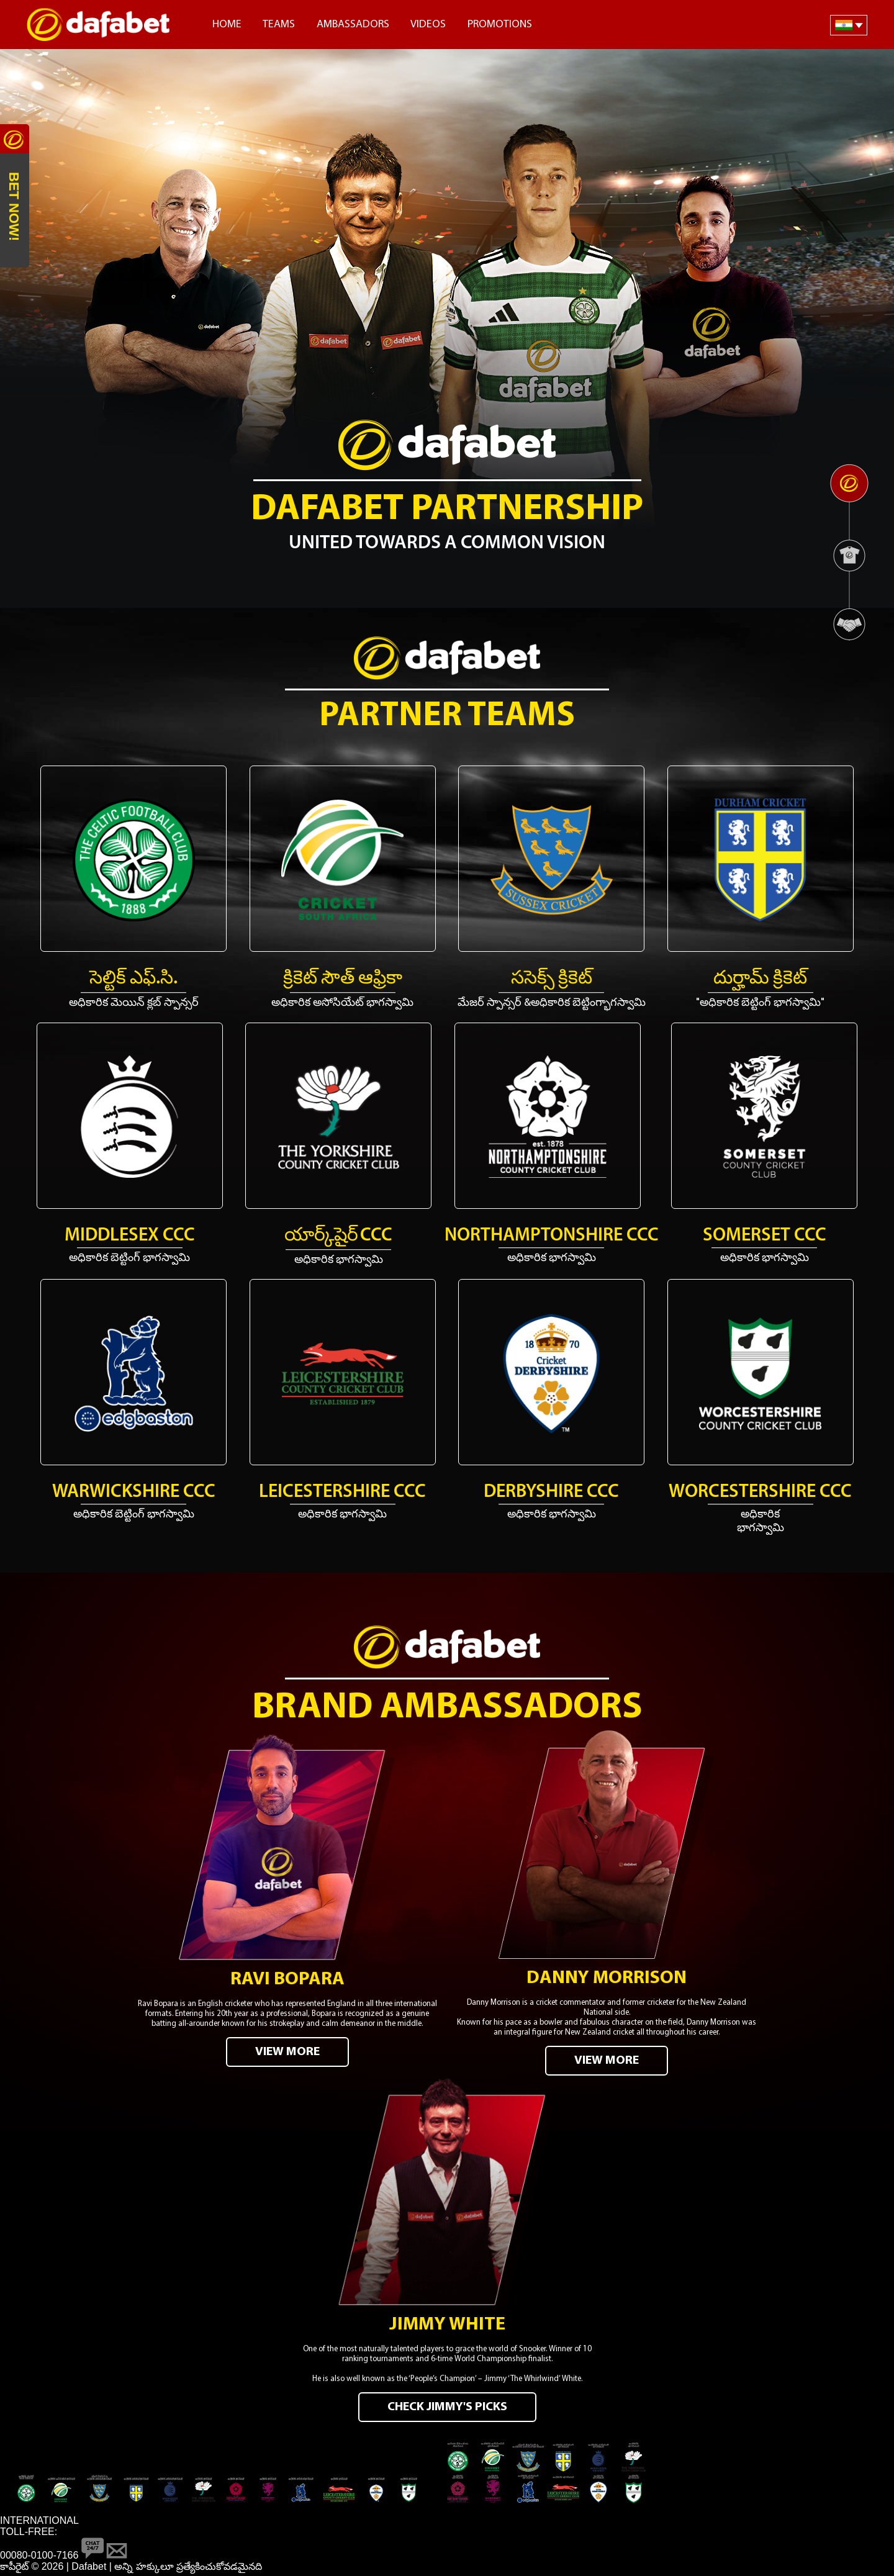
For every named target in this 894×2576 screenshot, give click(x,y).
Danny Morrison (606, 1979)
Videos (428, 24)
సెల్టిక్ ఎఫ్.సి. (133, 978)
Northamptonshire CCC (552, 1235)
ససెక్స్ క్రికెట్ (551, 978)
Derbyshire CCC (551, 1492)
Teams (279, 24)
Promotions (499, 24)
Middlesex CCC (130, 1235)
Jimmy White (447, 2326)
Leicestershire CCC (342, 1492)
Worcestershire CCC (760, 1492)
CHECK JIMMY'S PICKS (447, 2408)
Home (227, 24)
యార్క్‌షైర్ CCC (338, 1235)
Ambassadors (353, 24)
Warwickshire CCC (133, 1492)
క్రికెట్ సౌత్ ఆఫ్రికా (342, 978)
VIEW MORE (287, 2052)
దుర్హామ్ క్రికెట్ (760, 978)
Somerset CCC (764, 1235)
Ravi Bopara (287, 1980)
